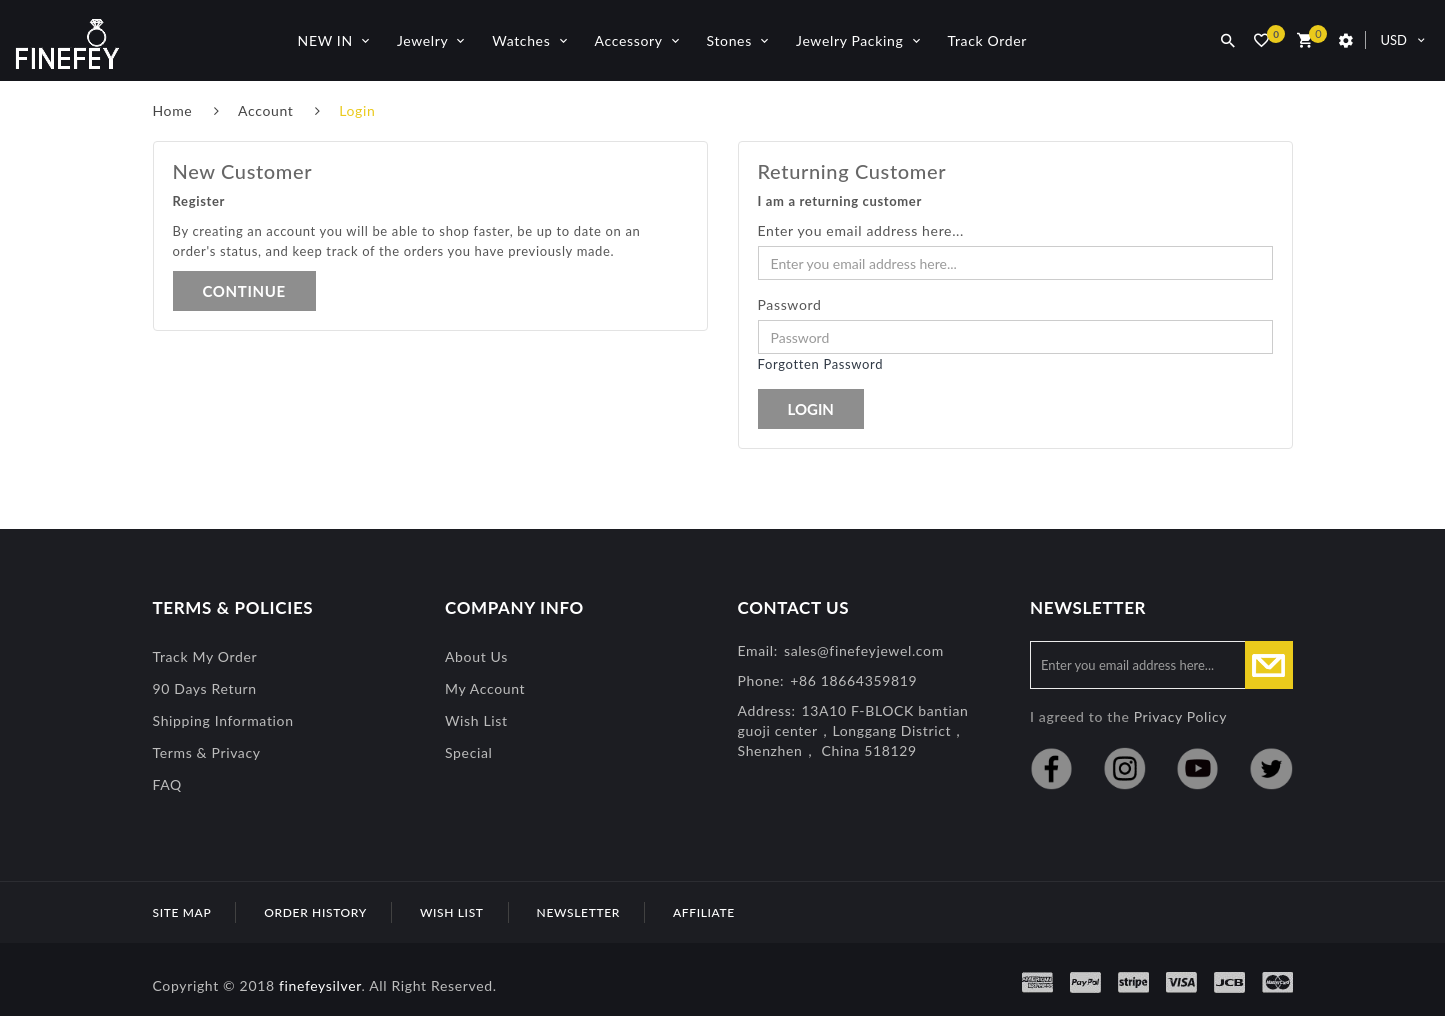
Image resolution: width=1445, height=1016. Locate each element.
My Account (485, 688)
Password (790, 304)
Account (265, 110)
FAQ (167, 784)
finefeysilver (320, 985)
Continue (244, 291)
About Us (476, 656)
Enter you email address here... (861, 230)
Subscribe (1269, 665)
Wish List (476, 720)
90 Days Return (205, 688)
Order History (315, 912)
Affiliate (704, 912)
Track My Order (205, 656)
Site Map (182, 912)
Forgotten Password (821, 364)
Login (357, 110)
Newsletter (578, 912)
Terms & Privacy (207, 752)
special (469, 752)
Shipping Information (223, 720)
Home (173, 110)
